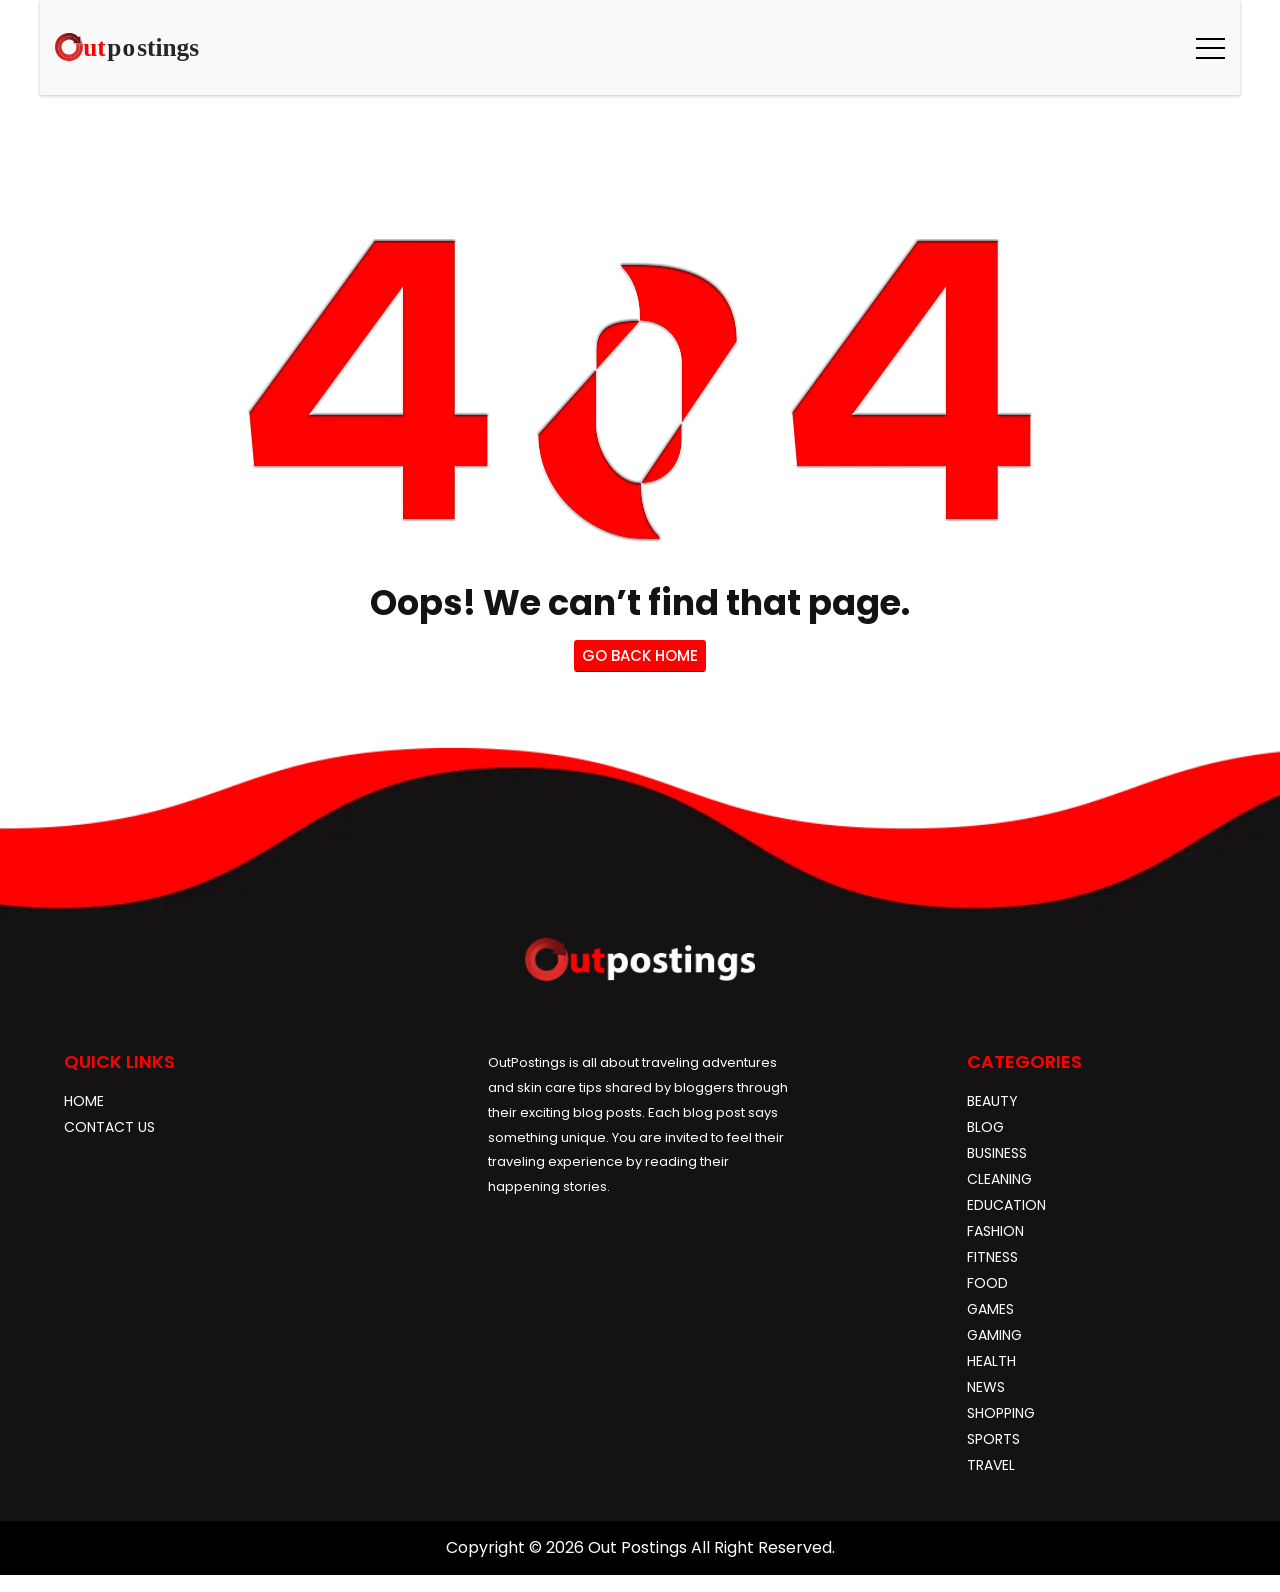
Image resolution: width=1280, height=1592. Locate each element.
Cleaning (999, 1179)
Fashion (995, 1231)
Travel (991, 1465)
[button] (1210, 47)
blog (985, 1127)
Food (987, 1283)
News (986, 1387)
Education (1006, 1205)
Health (991, 1361)
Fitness (992, 1257)
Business (997, 1153)
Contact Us (109, 1127)
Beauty (992, 1101)
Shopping (1001, 1413)
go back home (640, 655)
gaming (994, 1335)
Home (84, 1101)
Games (990, 1309)
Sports (993, 1439)
